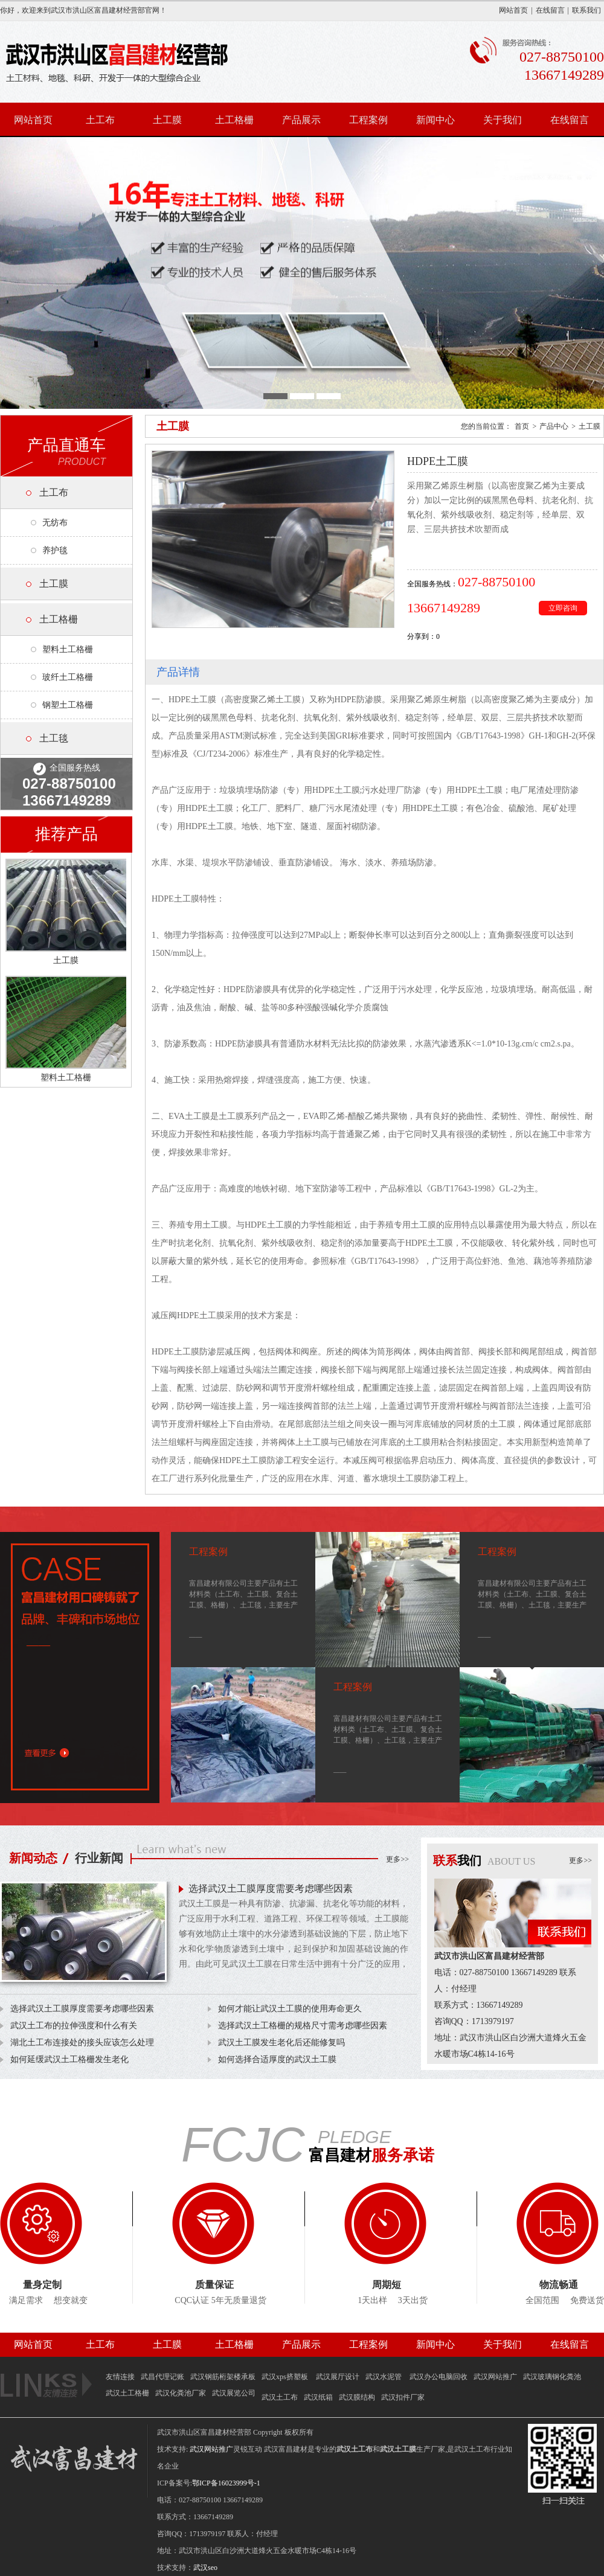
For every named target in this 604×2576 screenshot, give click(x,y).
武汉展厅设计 (337, 2377)
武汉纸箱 (318, 2397)
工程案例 (368, 120)
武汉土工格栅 (127, 2393)
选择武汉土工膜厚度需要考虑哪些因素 (270, 1888)
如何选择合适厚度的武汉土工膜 (277, 2059)
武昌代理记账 (162, 2377)
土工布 (100, 120)
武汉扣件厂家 (403, 2397)
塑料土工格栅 (67, 649)
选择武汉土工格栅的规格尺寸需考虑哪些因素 (302, 2025)
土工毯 (53, 738)
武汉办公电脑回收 (438, 2377)
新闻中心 (435, 120)
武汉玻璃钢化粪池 (552, 2377)
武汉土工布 (280, 2397)
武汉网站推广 (495, 2377)
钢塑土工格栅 (67, 705)
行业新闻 (99, 1858)
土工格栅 (234, 120)
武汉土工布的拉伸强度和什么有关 (73, 2025)
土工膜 (167, 120)
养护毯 (55, 550)
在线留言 (550, 10)
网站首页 (513, 10)
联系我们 (586, 10)
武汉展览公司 (233, 2393)
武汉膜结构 (357, 2397)
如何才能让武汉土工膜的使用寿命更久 (290, 2008)
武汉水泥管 (384, 2377)
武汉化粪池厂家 (180, 2393)
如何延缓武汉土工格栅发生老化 (69, 2059)
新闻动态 (33, 1858)
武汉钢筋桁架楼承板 (222, 2377)
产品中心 (553, 426)
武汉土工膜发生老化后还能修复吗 (281, 2042)
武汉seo (205, 2567)
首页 (522, 426)
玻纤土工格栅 (67, 677)
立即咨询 (562, 608)
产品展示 (301, 120)
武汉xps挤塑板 (286, 2377)
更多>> (397, 1859)
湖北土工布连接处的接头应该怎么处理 (82, 2042)
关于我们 (502, 120)
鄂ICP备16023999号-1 (226, 2483)
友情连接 (120, 2377)
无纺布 (55, 522)
